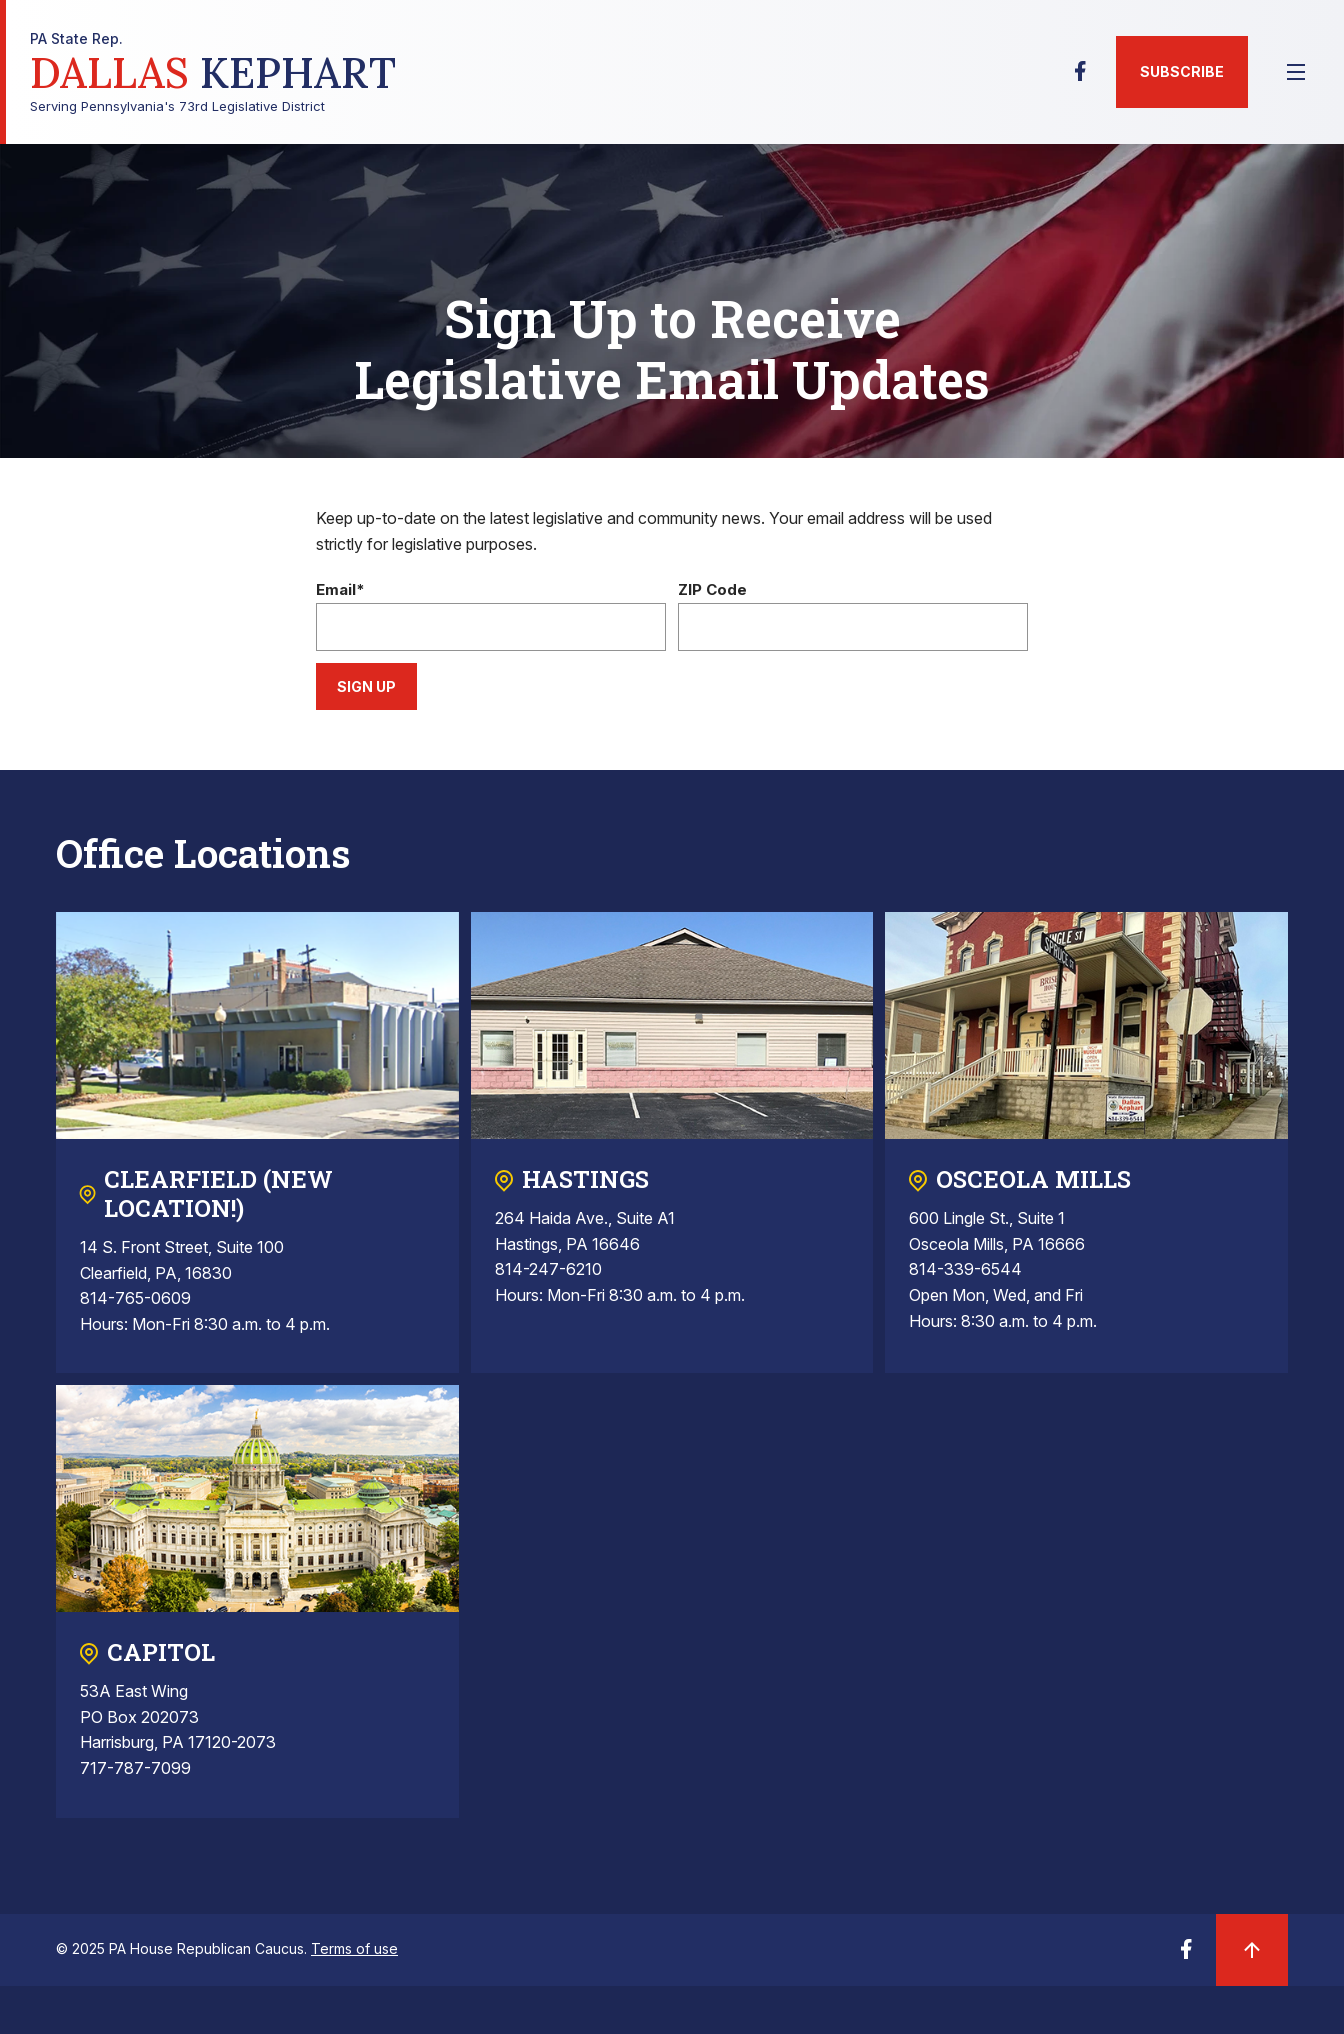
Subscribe (1182, 71)
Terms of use (354, 1948)
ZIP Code (712, 590)
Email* (340, 590)
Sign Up (366, 686)
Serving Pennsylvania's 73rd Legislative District (213, 72)
